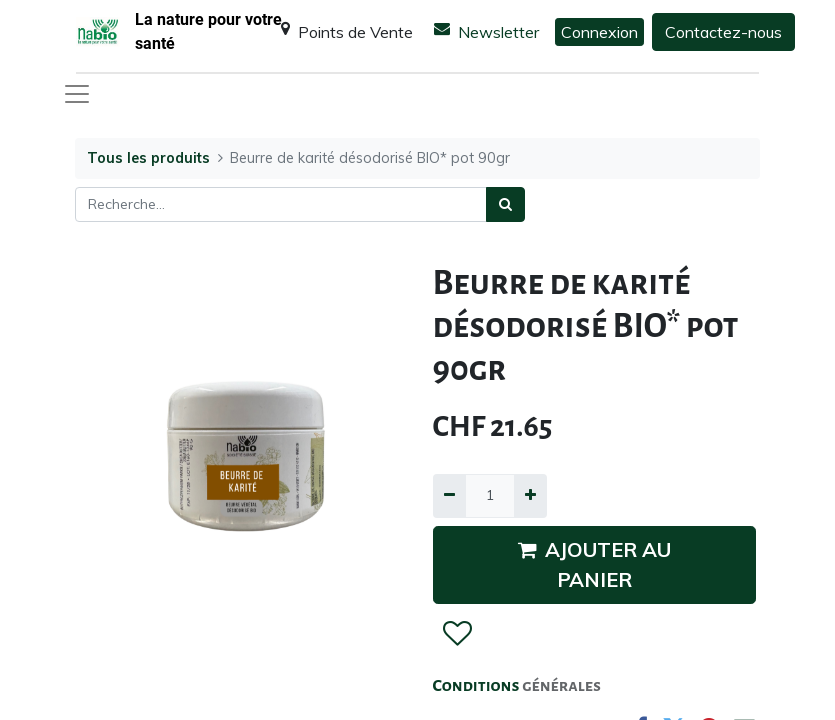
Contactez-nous (723, 32)
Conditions (478, 686)
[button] (456, 634)
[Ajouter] (530, 495)
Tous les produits (148, 158)
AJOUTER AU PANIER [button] (594, 564)
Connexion (599, 32)
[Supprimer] (449, 495)
